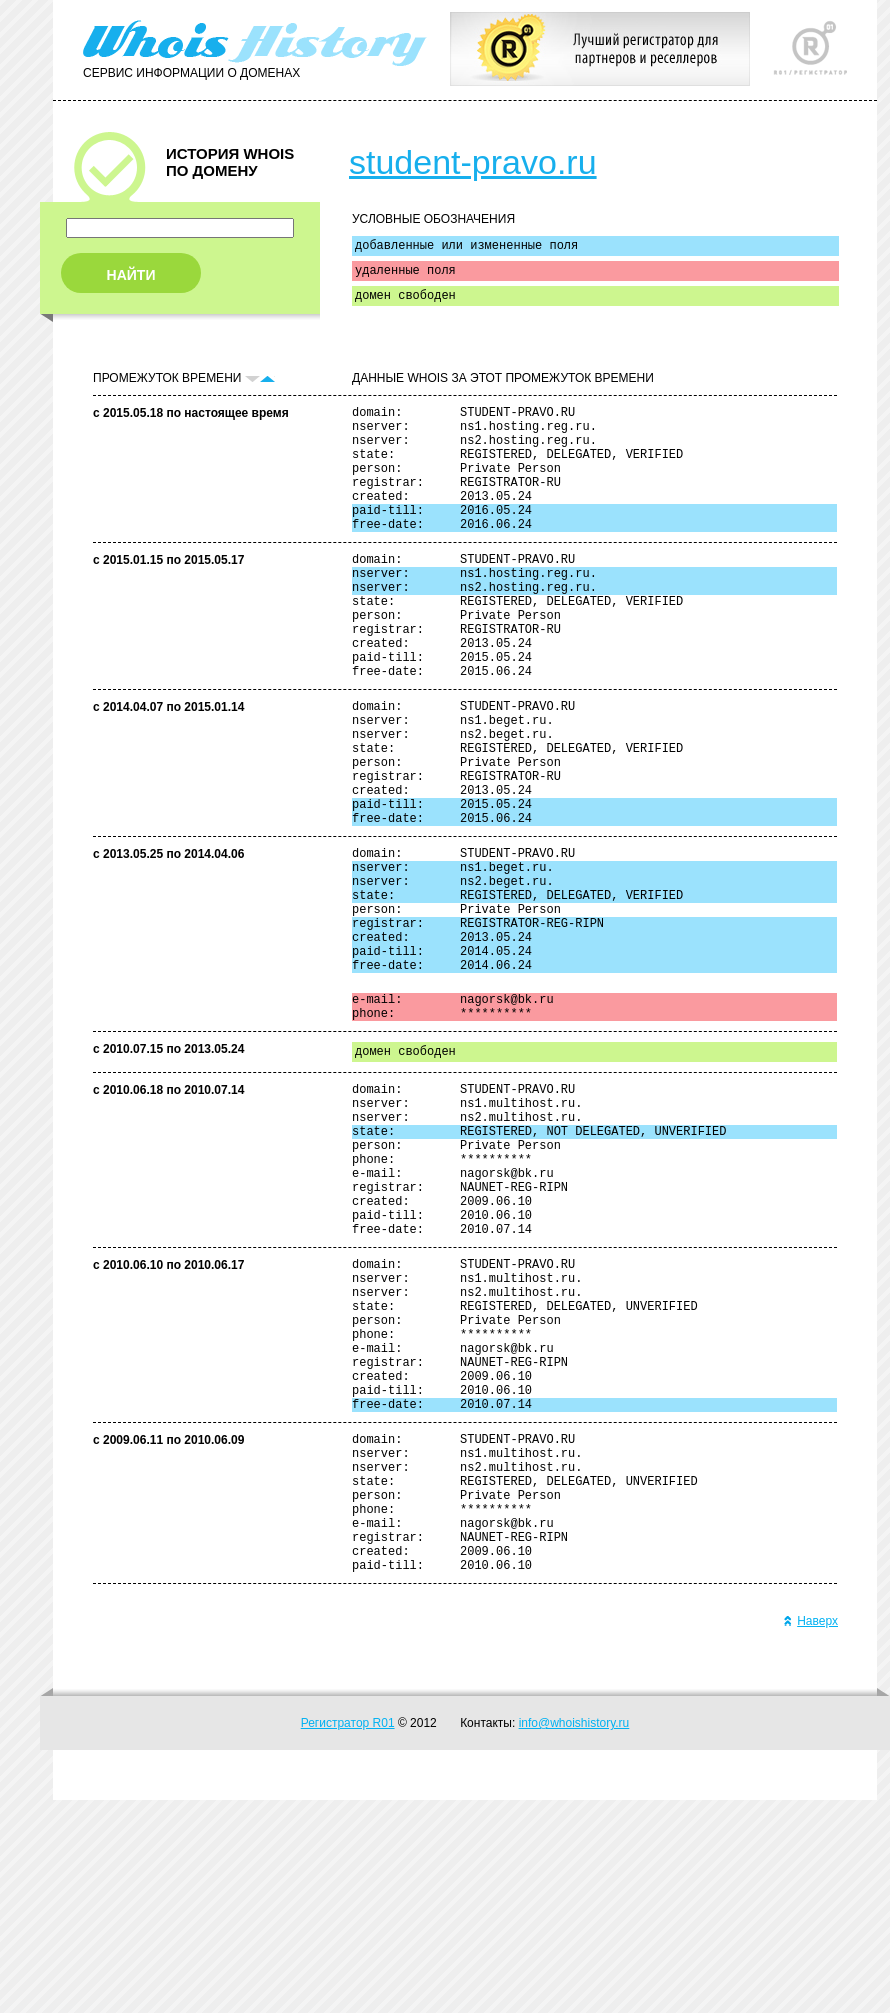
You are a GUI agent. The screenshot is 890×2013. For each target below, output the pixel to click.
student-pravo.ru (473, 162)
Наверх (810, 1834)
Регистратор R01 (348, 1936)
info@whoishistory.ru (574, 1936)
